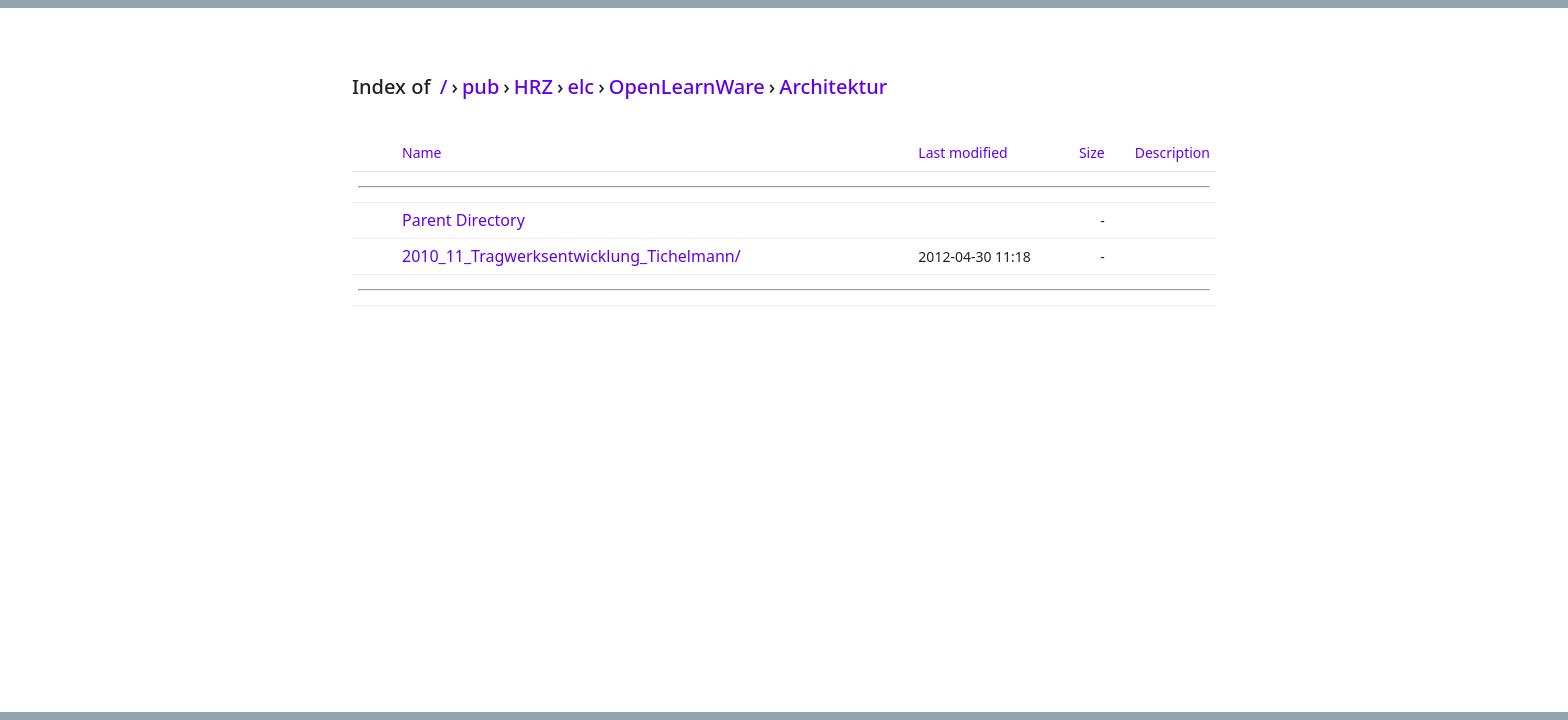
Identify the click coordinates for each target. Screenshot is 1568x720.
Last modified (962, 152)
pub (480, 86)
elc (580, 86)
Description (1172, 152)
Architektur (833, 86)
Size (1092, 152)
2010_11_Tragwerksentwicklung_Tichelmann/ (571, 256)
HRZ (533, 86)
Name (421, 152)
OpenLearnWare (687, 86)
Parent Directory (463, 220)
